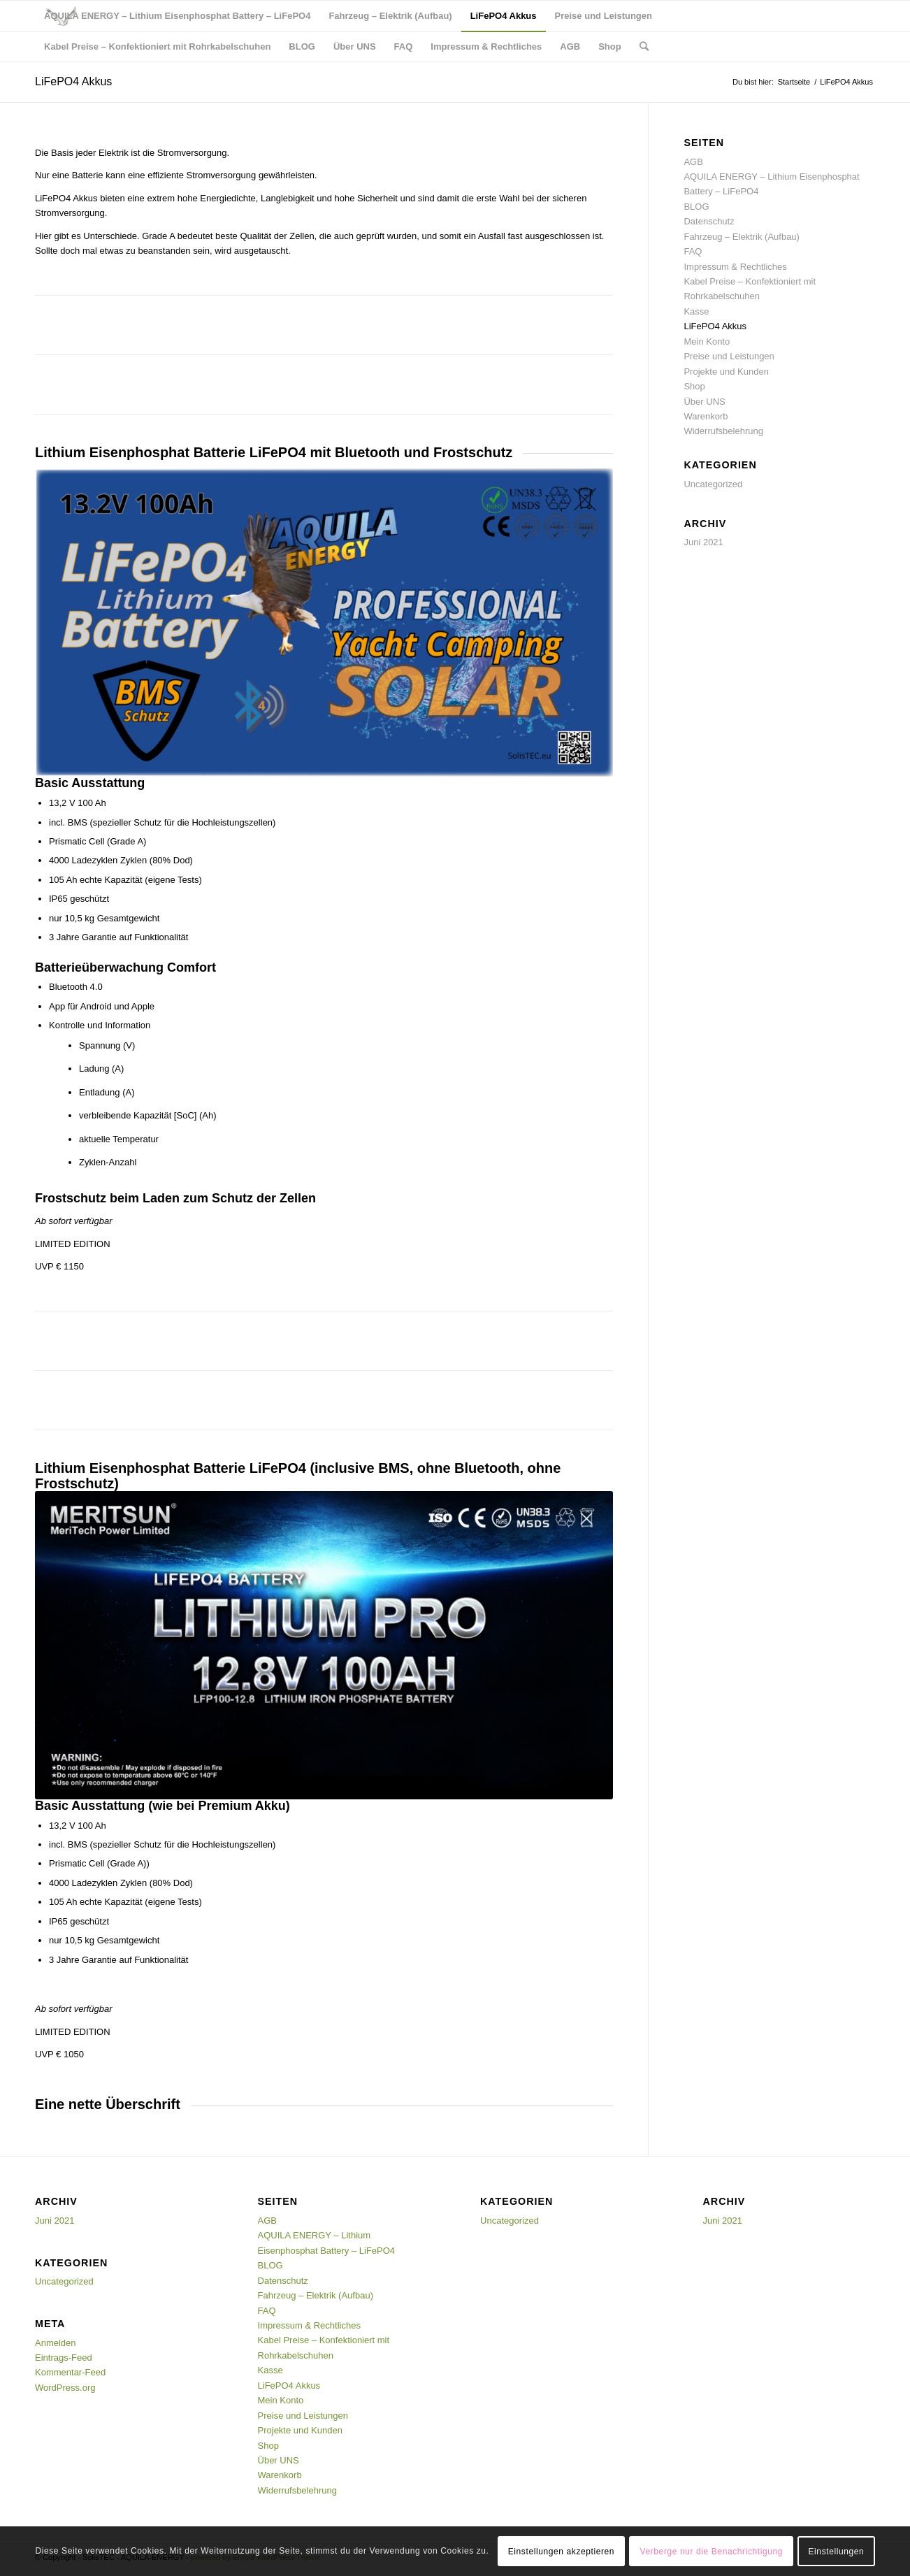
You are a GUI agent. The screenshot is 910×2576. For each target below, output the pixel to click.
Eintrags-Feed (63, 2357)
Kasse (696, 311)
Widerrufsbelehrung (723, 431)
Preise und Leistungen (729, 356)
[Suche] (644, 46)
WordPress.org (65, 2387)
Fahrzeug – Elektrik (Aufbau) (741, 236)
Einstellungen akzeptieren (561, 2551)
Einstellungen (837, 2551)
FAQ (693, 251)
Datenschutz (709, 221)
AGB (693, 162)
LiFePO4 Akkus (73, 81)
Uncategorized (713, 484)
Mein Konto (707, 341)
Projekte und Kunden (726, 371)
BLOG (696, 206)
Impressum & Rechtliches (735, 266)
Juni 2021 (703, 542)
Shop (694, 386)
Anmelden (55, 2343)
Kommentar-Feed (70, 2372)
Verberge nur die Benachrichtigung (711, 2551)
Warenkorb (706, 416)
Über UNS (704, 401)
